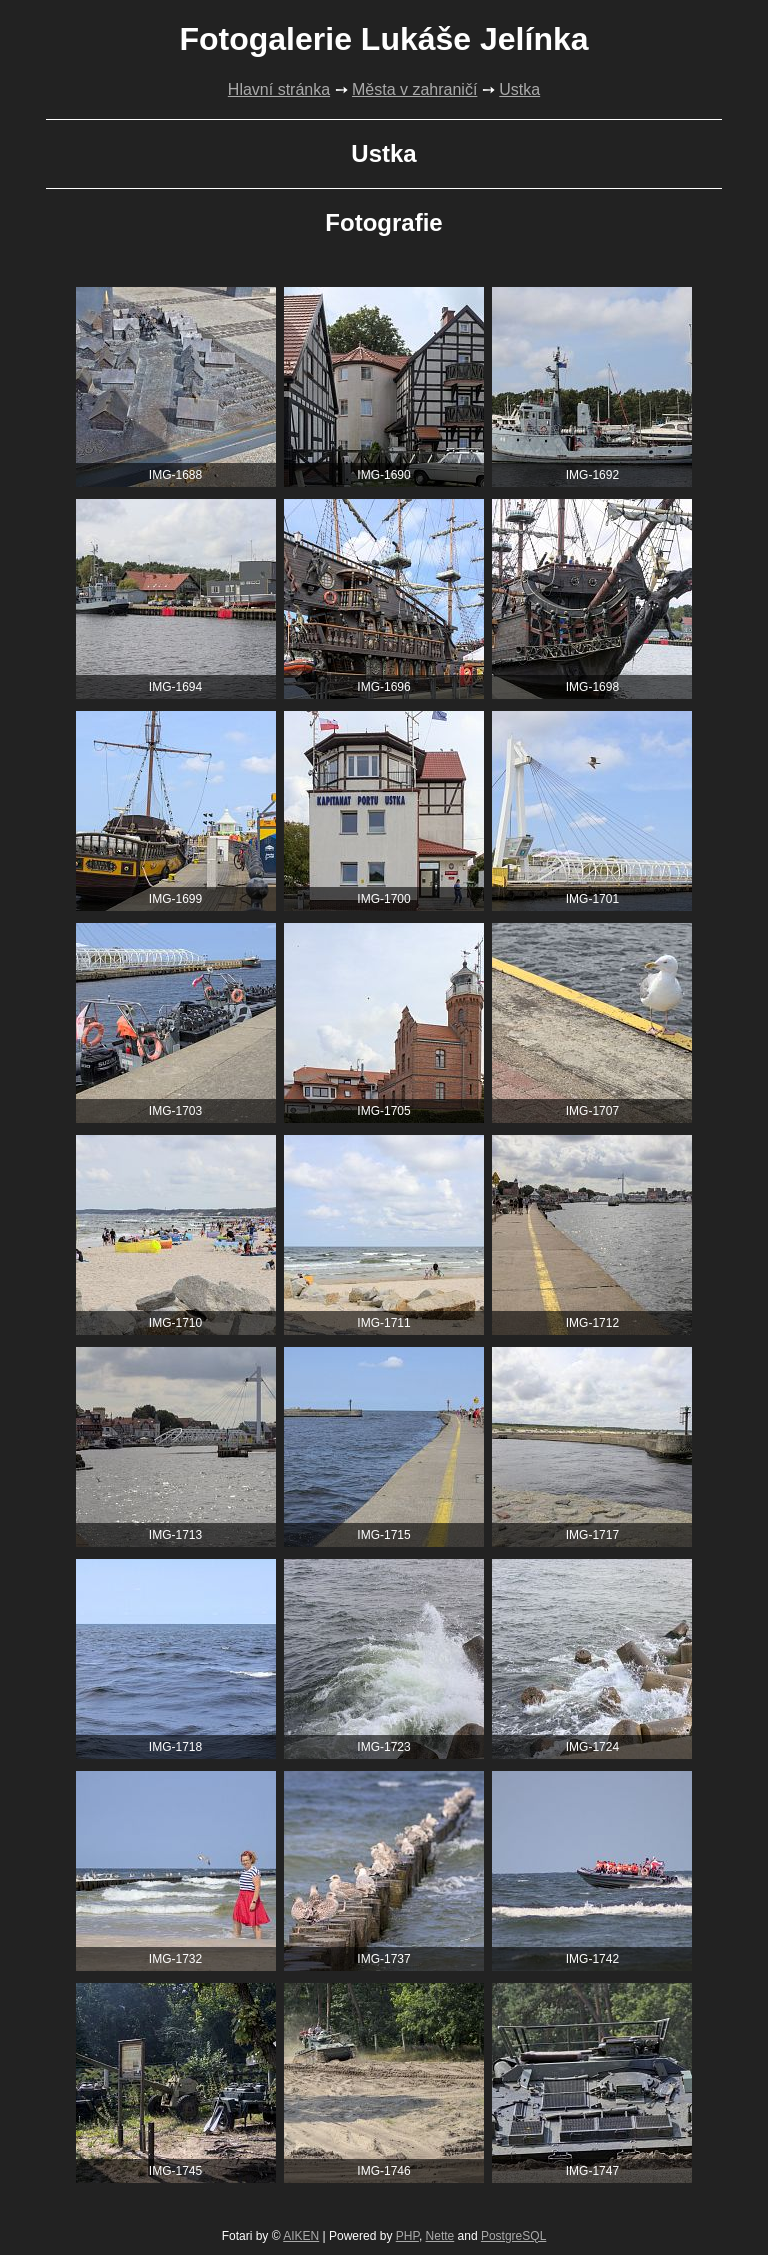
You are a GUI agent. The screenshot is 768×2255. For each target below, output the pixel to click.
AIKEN (301, 2236)
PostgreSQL (513, 2236)
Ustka (519, 89)
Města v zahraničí (414, 89)
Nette (440, 2236)
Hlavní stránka (279, 89)
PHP (407, 2236)
